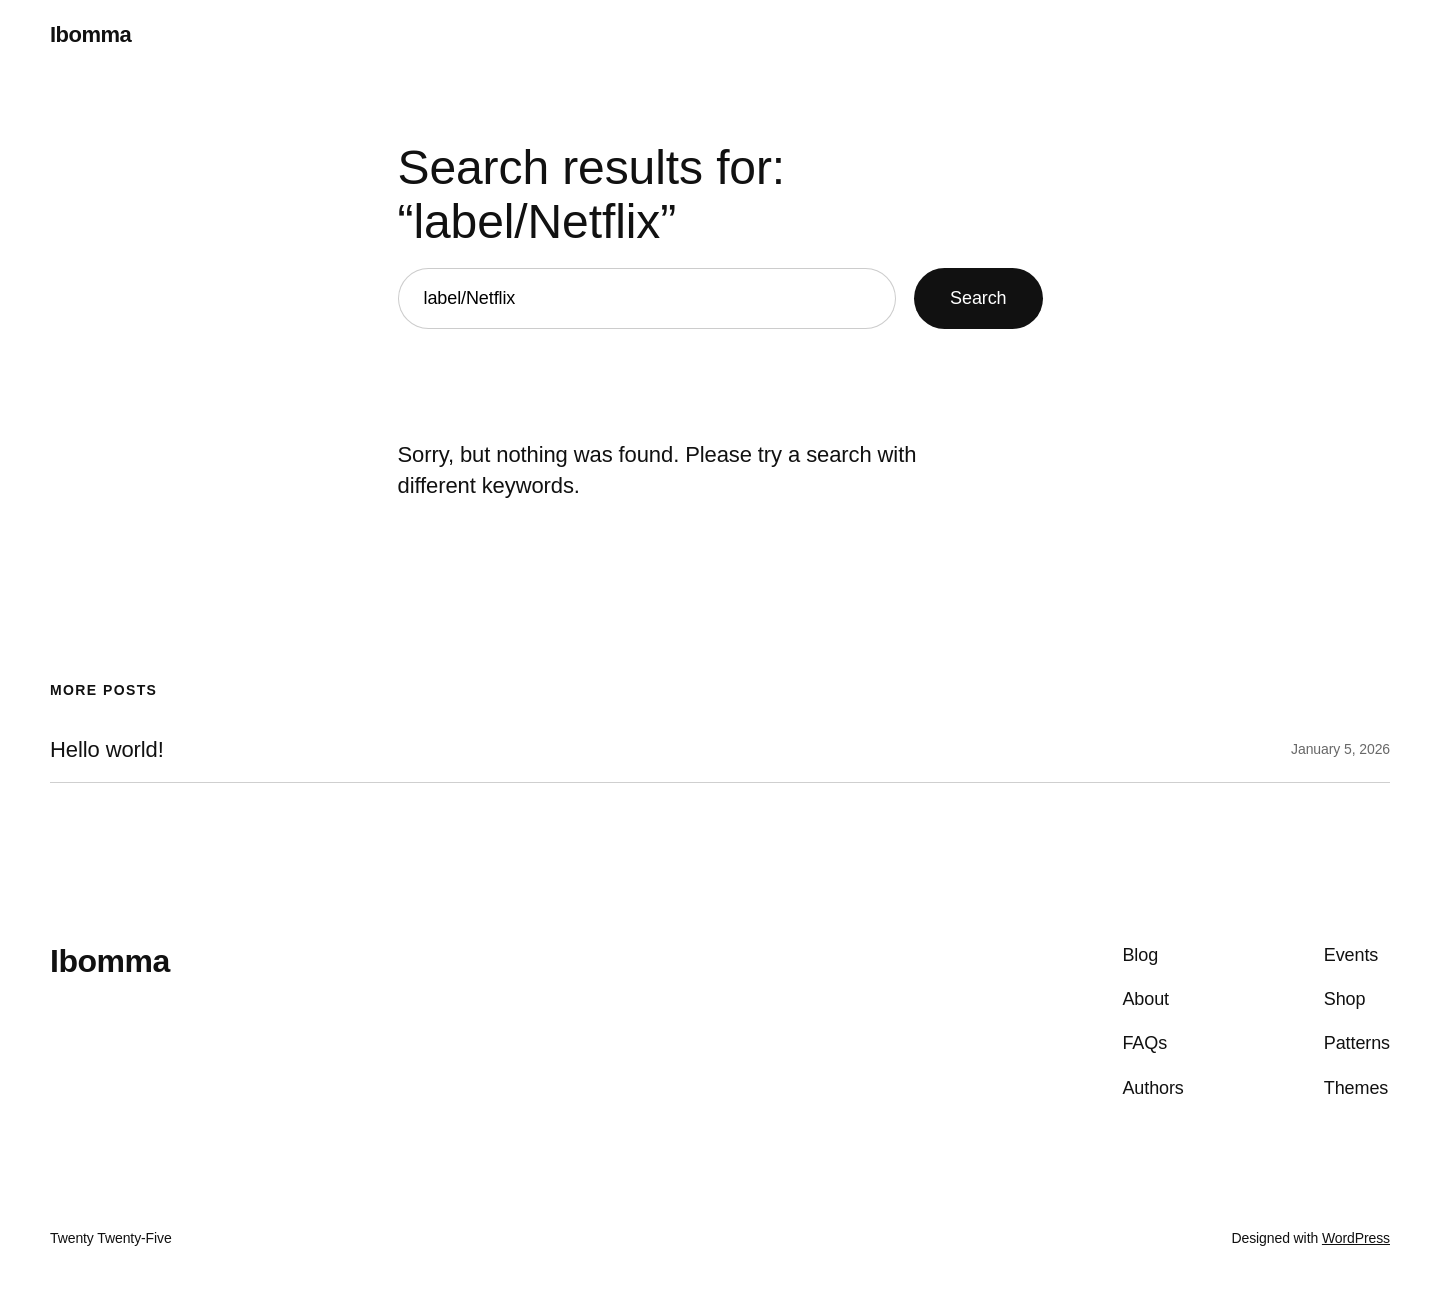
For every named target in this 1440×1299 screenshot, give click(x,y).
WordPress (1356, 1238)
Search (978, 298)
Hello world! (107, 750)
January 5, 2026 (1340, 749)
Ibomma (90, 34)
